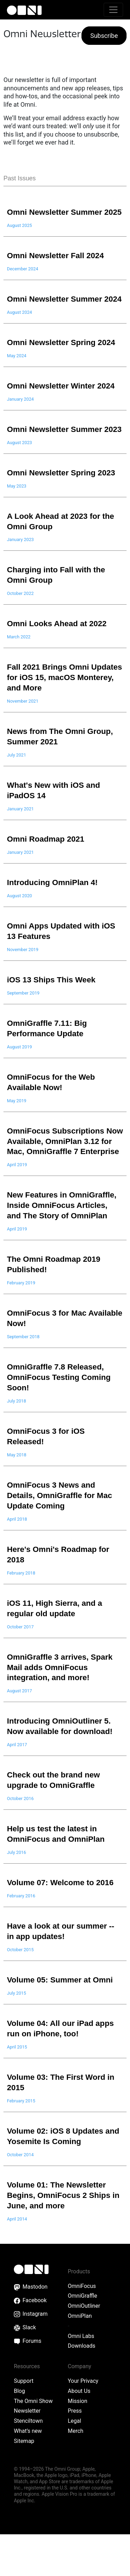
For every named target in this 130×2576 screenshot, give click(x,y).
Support (23, 2422)
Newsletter (27, 2452)
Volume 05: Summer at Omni (61, 2021)
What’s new (28, 2472)
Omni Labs (81, 2377)
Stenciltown (28, 2462)
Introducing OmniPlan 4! (53, 913)
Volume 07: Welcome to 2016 (61, 1924)
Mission (77, 2442)
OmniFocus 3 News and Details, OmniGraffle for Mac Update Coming (60, 1537)
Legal (74, 2462)
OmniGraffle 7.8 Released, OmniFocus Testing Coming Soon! (60, 1419)
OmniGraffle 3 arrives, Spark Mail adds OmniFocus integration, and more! (61, 1709)
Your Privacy (83, 2422)
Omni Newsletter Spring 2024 (62, 363)
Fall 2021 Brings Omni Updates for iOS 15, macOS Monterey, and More (58, 708)
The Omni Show (33, 2442)
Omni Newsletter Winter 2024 (62, 406)
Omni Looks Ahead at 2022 (58, 654)
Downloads (81, 2387)
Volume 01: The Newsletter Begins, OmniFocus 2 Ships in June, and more (64, 2236)
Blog (19, 2432)
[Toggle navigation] (113, 10)
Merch (76, 2472)
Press (75, 2452)
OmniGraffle (82, 2337)
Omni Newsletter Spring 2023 (62, 503)
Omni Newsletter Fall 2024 (56, 265)
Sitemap (24, 2482)
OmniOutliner (84, 2347)
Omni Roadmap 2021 (46, 870)
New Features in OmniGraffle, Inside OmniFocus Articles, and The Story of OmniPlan (63, 1247)
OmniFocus (82, 2327)
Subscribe (104, 35)
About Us (79, 2432)
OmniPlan (80, 2357)
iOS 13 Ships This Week (52, 1010)
